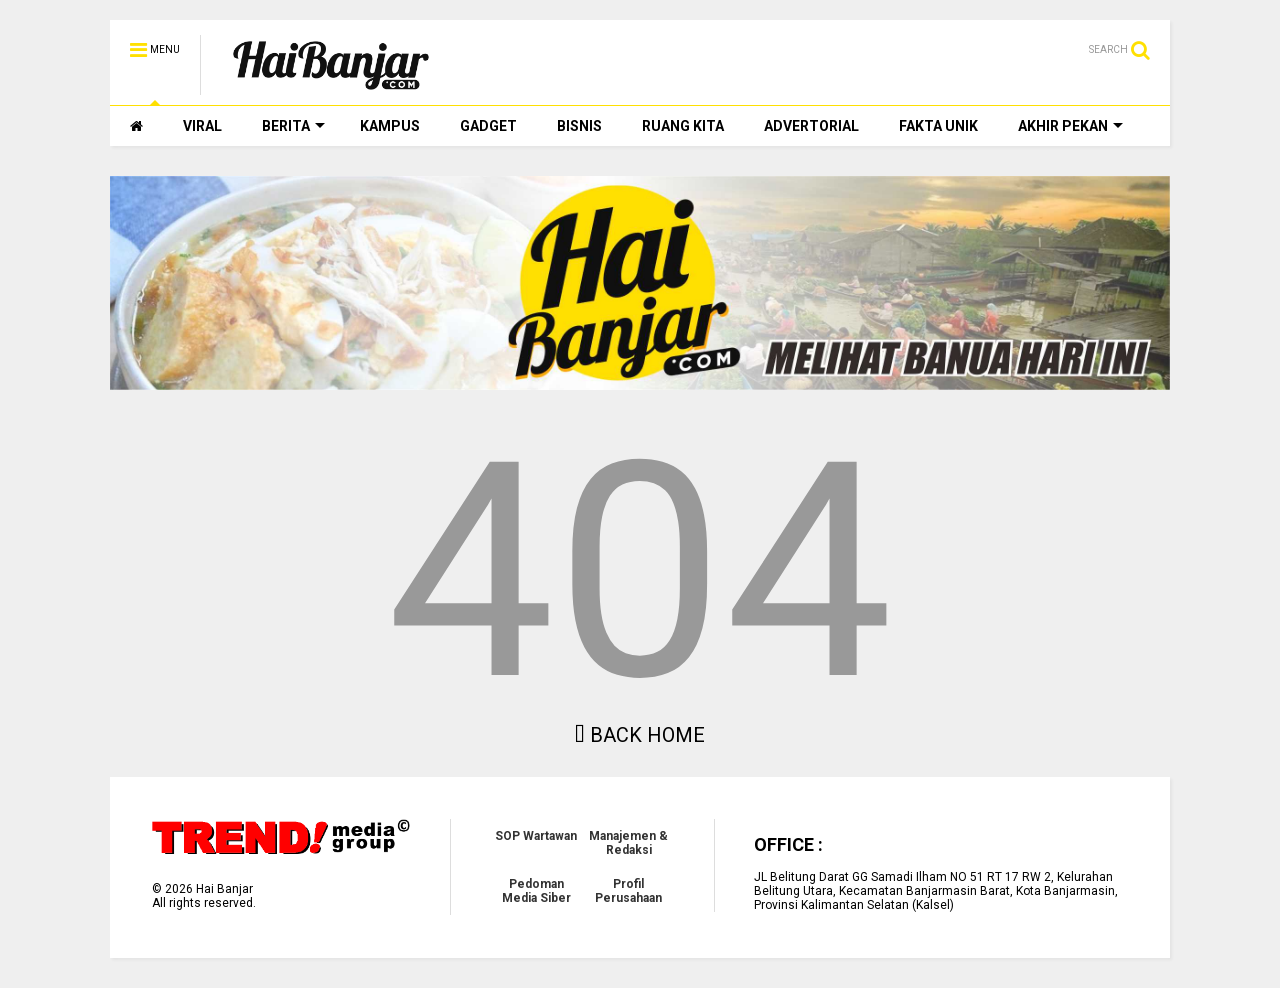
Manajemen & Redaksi (628, 843)
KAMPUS (390, 126)
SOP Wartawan (536, 836)
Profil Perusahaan (628, 891)
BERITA (293, 126)
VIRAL (202, 126)
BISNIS (579, 126)
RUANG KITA (683, 126)
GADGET (488, 126)
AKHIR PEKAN (1070, 126)
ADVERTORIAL (811, 126)
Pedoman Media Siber (536, 891)
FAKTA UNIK (938, 126)
